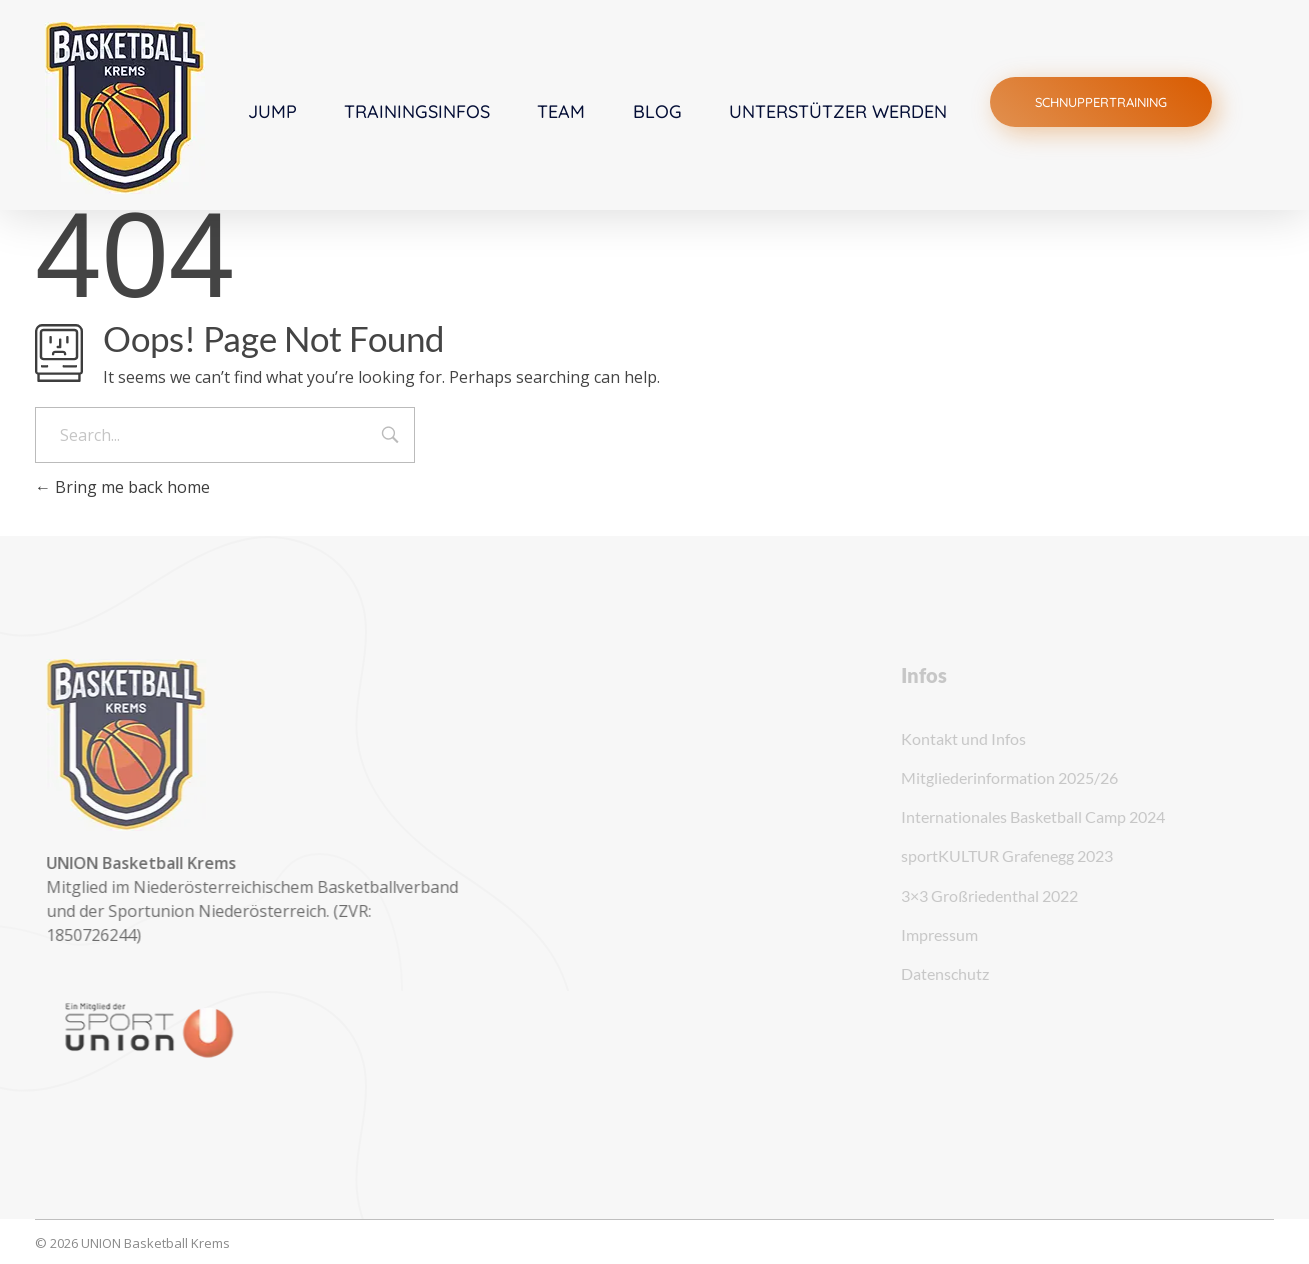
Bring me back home (122, 487)
